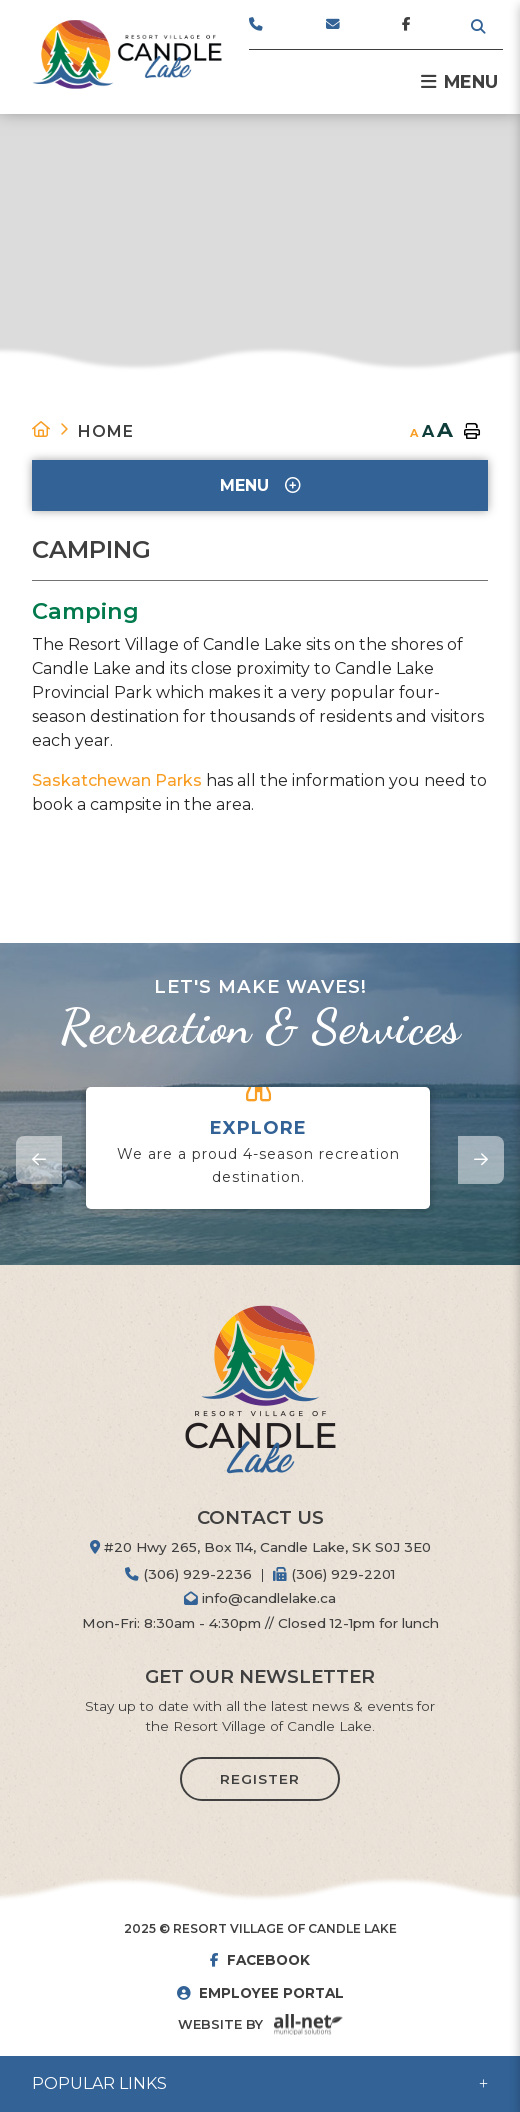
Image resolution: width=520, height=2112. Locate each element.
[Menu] (459, 82)
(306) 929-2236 (188, 1574)
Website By (220, 2024)
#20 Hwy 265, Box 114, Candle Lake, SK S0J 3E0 (260, 1547)
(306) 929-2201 (334, 1574)
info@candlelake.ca (260, 1598)
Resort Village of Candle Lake (127, 54)
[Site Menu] (260, 485)
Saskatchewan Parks (117, 780)
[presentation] (39, 1160)
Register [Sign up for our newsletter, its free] (260, 1779)
